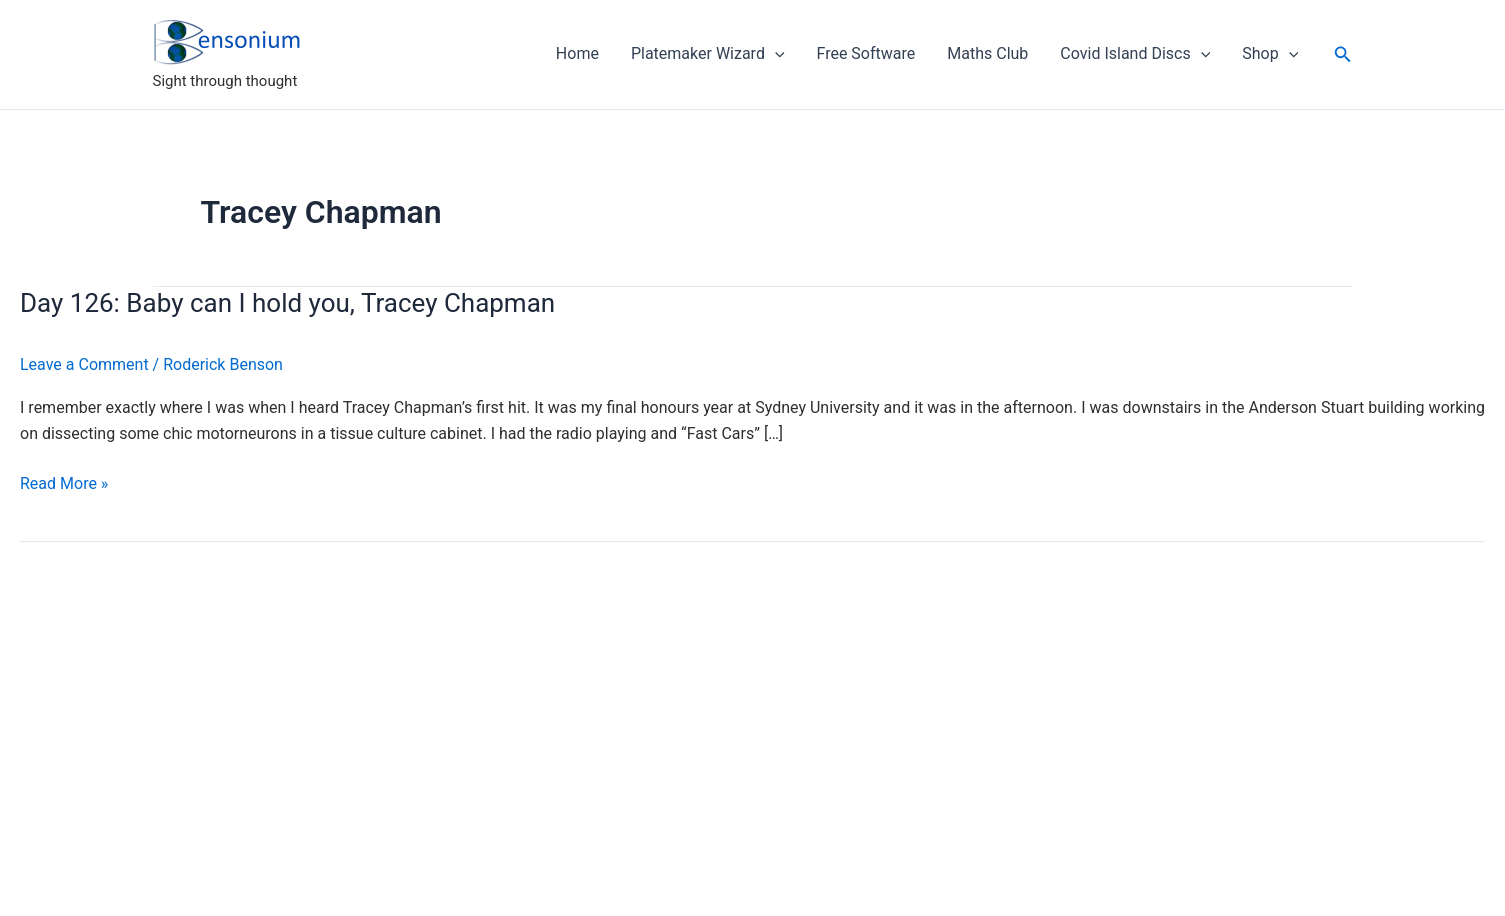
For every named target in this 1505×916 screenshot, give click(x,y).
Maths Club (987, 53)
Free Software (866, 53)
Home (577, 53)
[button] (1343, 54)
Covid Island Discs (1135, 54)
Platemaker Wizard (708, 54)
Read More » (64, 484)
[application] (775, 54)
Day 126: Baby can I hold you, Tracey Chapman (287, 303)
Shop (1270, 54)
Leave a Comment (84, 364)
